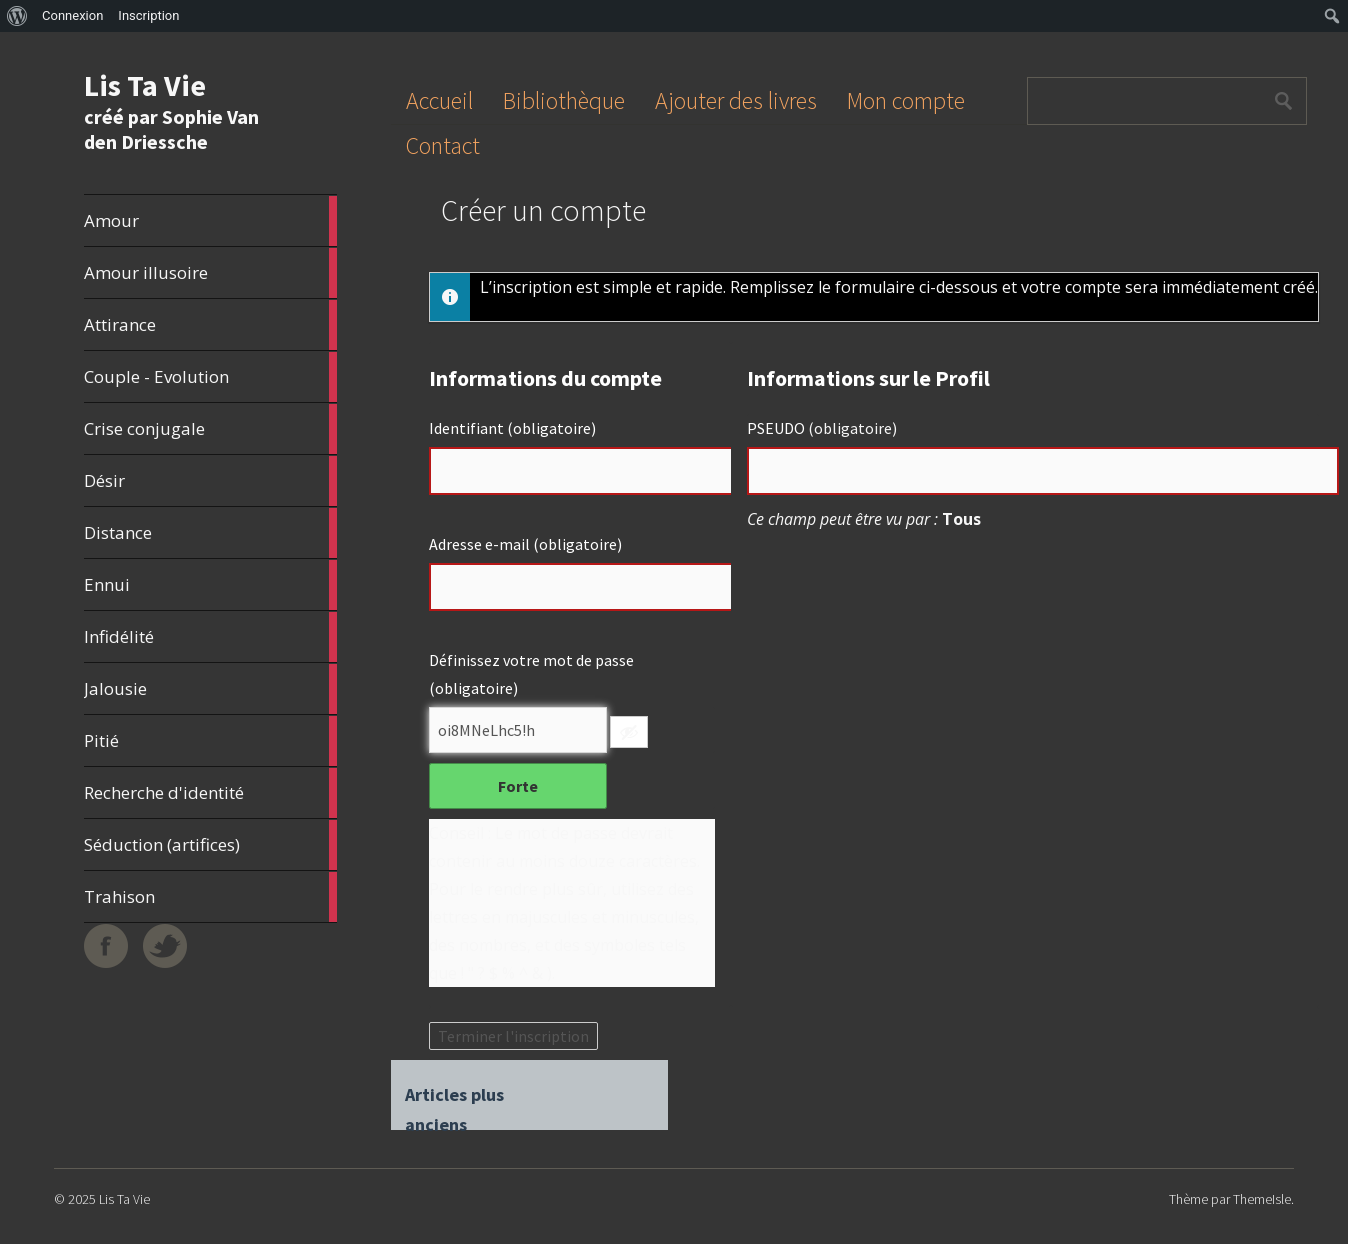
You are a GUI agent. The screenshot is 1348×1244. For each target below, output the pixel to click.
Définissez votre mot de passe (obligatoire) (531, 674)
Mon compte (906, 100)
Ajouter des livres (736, 100)
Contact (443, 145)
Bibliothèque (564, 100)
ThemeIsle (1262, 1199)
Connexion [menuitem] (72, 15)
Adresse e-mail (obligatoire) (525, 544)
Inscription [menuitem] (148, 15)
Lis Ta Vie (145, 85)
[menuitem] (17, 16)
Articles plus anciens (454, 1096)
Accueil (439, 100)
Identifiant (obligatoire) (512, 428)
